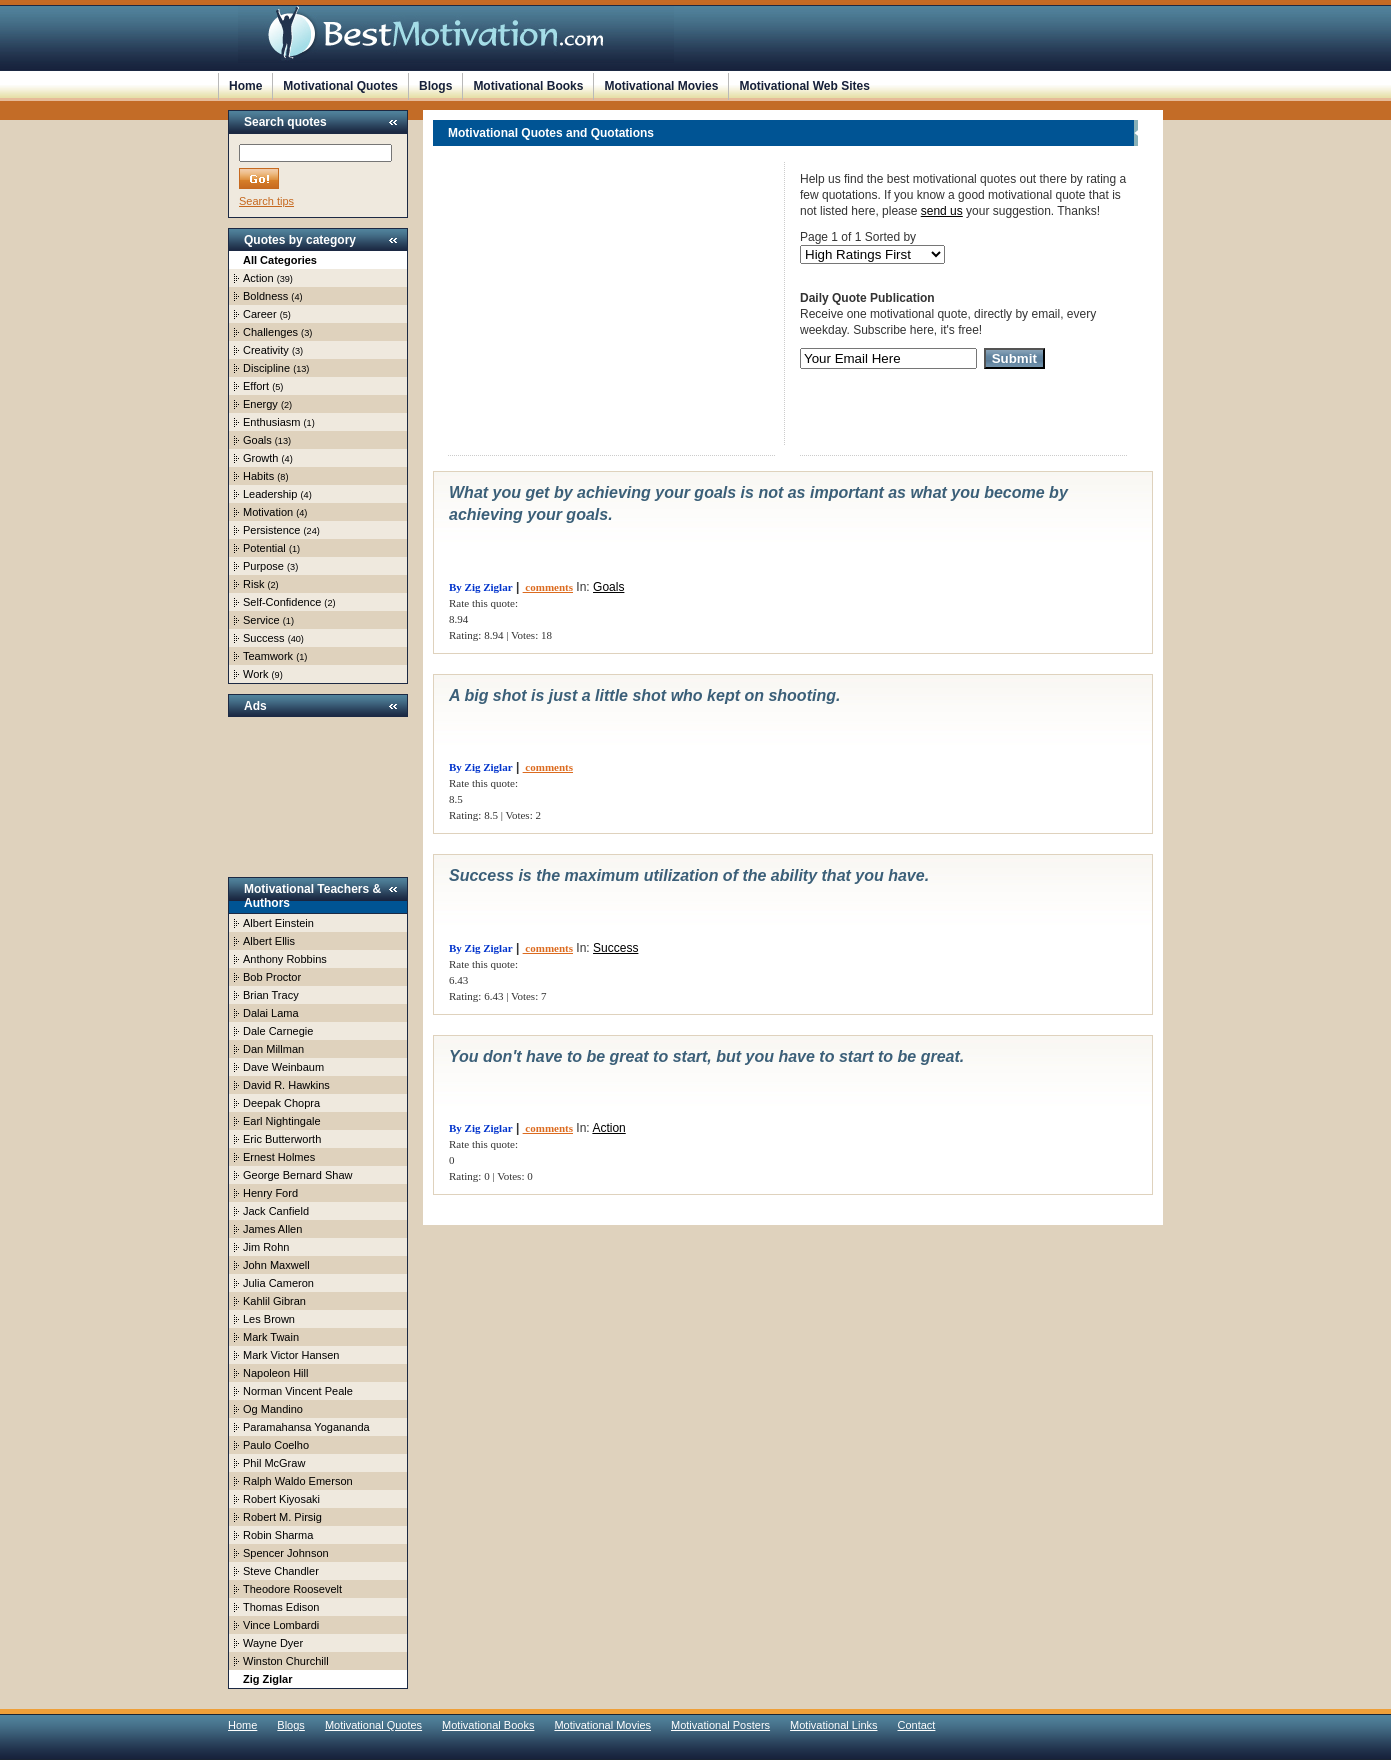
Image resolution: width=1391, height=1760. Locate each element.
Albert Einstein (278, 923)
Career (260, 314)
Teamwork (268, 656)
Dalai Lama (271, 1013)
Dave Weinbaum (283, 1067)
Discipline (266, 368)
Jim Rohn (266, 1247)
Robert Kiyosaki (281, 1499)
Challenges (270, 332)
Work (255, 674)
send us (942, 211)
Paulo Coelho (276, 1445)
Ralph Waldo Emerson (298, 1481)
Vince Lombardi (281, 1625)
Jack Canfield (276, 1211)
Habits (258, 476)
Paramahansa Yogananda (306, 1427)
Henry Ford (270, 1193)
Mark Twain (271, 1337)
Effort (256, 386)
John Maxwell (276, 1265)
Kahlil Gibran (274, 1301)
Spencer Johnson (286, 1553)
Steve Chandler (281, 1571)
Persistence (271, 530)
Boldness (265, 296)
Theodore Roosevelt (292, 1589)
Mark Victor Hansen (291, 1355)
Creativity (266, 350)
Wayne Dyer (273, 1643)
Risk (253, 584)
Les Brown (269, 1319)
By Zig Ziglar (481, 587)
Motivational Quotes (340, 86)
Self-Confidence (282, 602)
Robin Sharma (278, 1535)
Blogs (435, 86)
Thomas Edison (281, 1607)
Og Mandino (273, 1409)
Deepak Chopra (281, 1103)
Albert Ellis (269, 941)
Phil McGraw (274, 1463)
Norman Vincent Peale (298, 1391)
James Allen (272, 1229)
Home (245, 86)
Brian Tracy (271, 995)
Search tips (266, 201)
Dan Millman (273, 1049)
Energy (260, 404)
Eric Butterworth (282, 1139)
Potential (264, 548)
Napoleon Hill (275, 1373)
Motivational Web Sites (804, 86)
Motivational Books (528, 86)
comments (548, 587)
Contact (917, 1725)
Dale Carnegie (278, 1031)
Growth (260, 458)
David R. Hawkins (286, 1085)
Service (261, 620)
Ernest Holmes (279, 1157)
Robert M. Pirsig (282, 1517)
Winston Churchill (286, 1661)
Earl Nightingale (282, 1121)
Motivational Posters (720, 1725)
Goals (257, 440)
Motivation (268, 512)
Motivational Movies (661, 86)
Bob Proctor (272, 977)
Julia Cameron (278, 1283)
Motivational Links (833, 1725)
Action (258, 278)
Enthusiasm (271, 422)
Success (264, 638)
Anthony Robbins (285, 959)
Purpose (263, 566)
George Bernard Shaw (297, 1175)
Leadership (270, 494)
